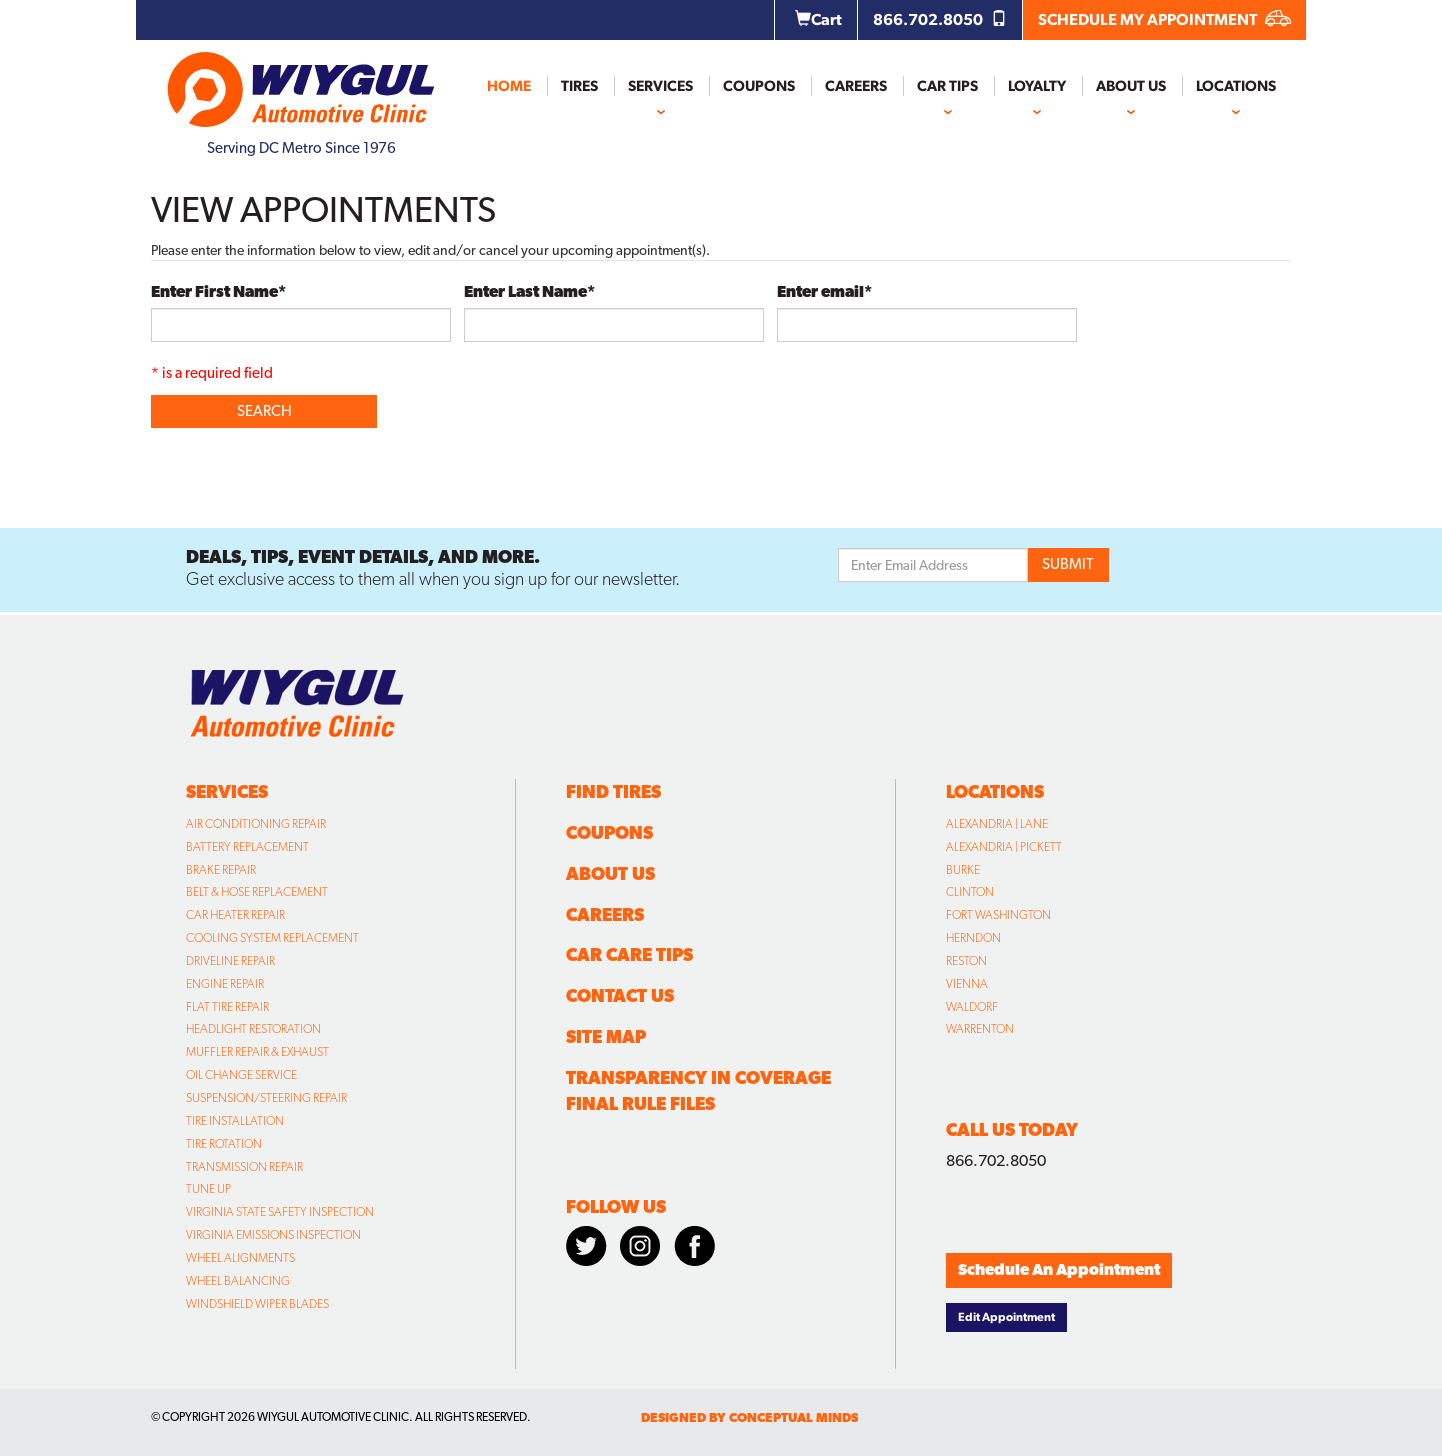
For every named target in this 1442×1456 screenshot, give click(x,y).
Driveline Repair (230, 961)
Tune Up (208, 1189)
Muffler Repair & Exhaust (257, 1052)
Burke (963, 870)
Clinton (970, 892)
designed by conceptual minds (749, 1417)
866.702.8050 (940, 19)
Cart (818, 19)
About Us (1131, 86)
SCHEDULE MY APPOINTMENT (1164, 19)
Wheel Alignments (240, 1258)
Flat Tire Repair (227, 1007)
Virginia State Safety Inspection (280, 1212)
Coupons (759, 86)
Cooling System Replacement (272, 938)
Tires (579, 86)
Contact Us (620, 995)
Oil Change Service (241, 1075)
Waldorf (972, 1007)
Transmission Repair (244, 1167)
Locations (1236, 86)
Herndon (973, 938)
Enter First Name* (218, 291)
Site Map (606, 1036)
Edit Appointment (1006, 1317)
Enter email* (824, 291)
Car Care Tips (629, 954)
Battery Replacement (247, 847)
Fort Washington (998, 915)
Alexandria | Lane (997, 824)
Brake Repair (221, 870)
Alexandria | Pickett (1004, 847)
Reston (966, 961)
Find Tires (613, 791)
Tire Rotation (224, 1144)
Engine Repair (225, 984)
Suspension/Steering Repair (266, 1098)
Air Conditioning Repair (256, 824)
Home (509, 86)
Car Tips (947, 86)
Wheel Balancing (238, 1281)
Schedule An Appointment (1059, 1269)
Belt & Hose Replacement (257, 892)
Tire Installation (235, 1121)
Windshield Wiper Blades (257, 1304)
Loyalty (1037, 86)
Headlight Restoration (253, 1029)
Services (660, 86)
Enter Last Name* (529, 291)
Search (264, 411)
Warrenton (980, 1029)
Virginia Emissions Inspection (273, 1235)
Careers (856, 86)
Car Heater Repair (235, 915)
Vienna (967, 984)
